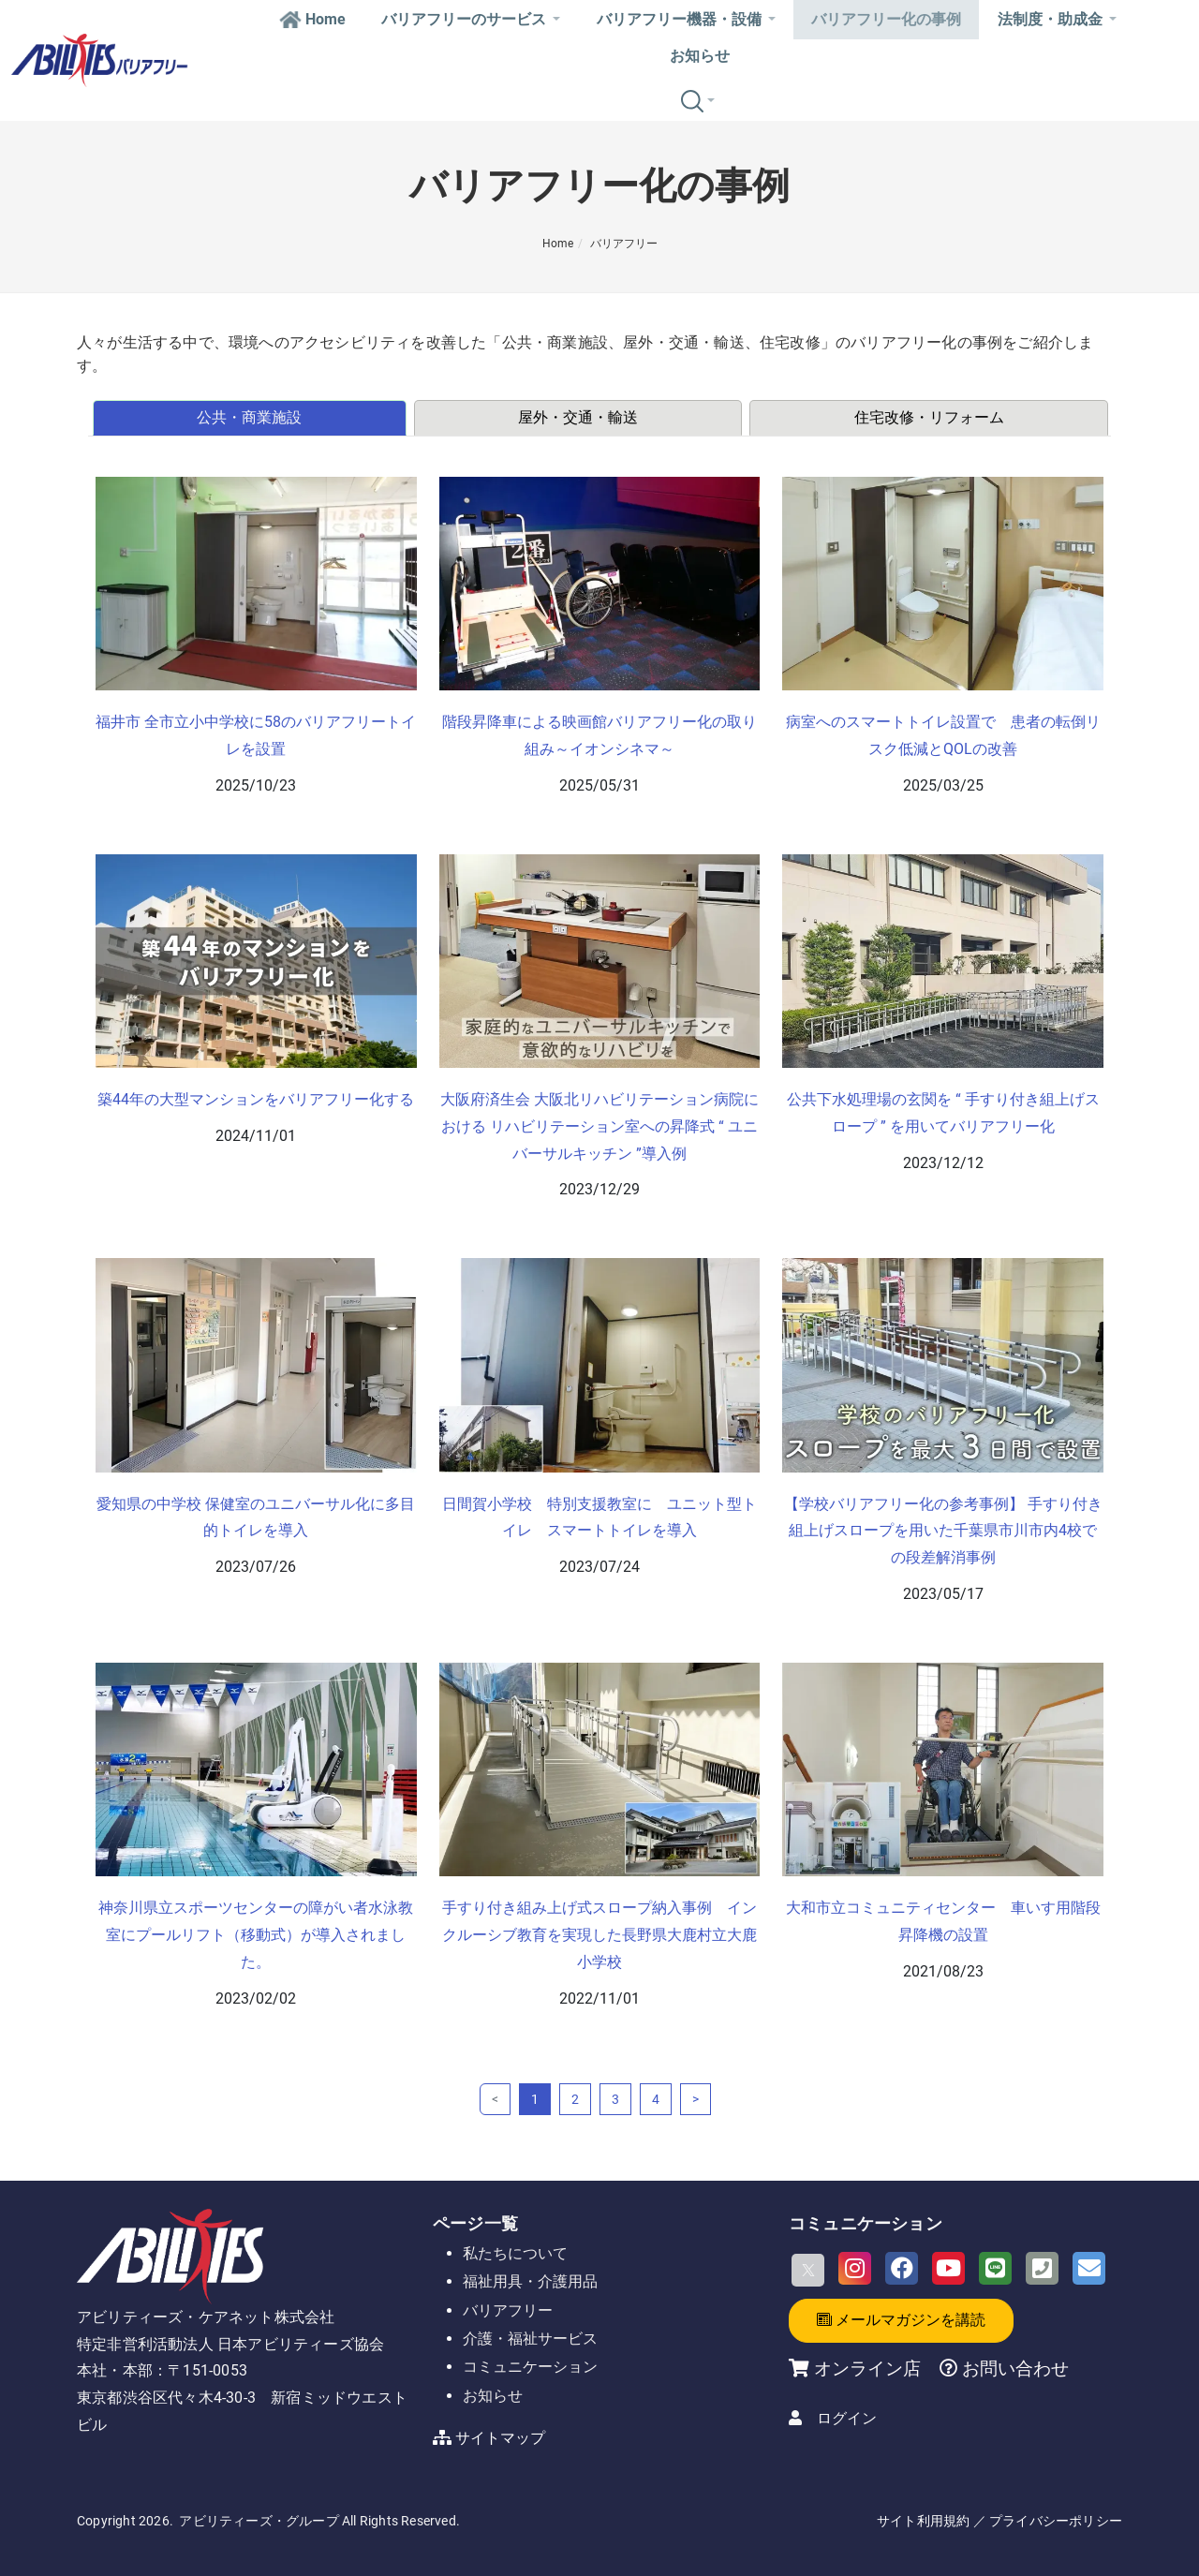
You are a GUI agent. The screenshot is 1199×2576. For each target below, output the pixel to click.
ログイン (847, 2418)
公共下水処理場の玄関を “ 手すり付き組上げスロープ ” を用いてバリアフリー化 (943, 1112)
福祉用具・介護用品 (530, 2281)
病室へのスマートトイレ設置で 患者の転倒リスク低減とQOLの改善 (943, 735)
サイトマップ (500, 2438)
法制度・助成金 (1057, 19)
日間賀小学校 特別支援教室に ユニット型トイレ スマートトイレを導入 (599, 1517)
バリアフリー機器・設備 (686, 19)
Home (312, 19)
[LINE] (995, 2268)
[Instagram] (854, 2268)
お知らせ (700, 56)
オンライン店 (867, 2368)
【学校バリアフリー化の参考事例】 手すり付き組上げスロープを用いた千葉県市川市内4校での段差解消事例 (943, 1531)
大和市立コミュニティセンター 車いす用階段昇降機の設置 (943, 1921)
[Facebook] (901, 2268)
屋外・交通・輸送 (578, 417)
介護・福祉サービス (530, 2338)
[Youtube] (948, 2268)
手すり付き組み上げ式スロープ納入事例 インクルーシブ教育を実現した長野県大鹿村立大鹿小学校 (599, 1935)
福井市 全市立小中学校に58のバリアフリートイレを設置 (256, 735)
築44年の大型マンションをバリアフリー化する (255, 1099)
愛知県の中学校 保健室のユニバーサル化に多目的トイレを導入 (255, 1517)
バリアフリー (624, 243)
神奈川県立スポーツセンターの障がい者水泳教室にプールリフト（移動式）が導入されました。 (255, 1935)
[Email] (1089, 2268)
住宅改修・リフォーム (929, 417)
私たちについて (515, 2253)
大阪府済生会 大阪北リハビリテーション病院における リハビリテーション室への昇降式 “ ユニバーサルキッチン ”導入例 (599, 1126)
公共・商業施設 (249, 417)
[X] (808, 2270)
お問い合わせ (1013, 2368)
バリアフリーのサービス (470, 19)
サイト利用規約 (923, 2520)
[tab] (251, 418)
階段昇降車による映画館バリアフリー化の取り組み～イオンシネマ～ (599, 735)
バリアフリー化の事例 (886, 19)
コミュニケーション (530, 2367)
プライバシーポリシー (1055, 2520)
